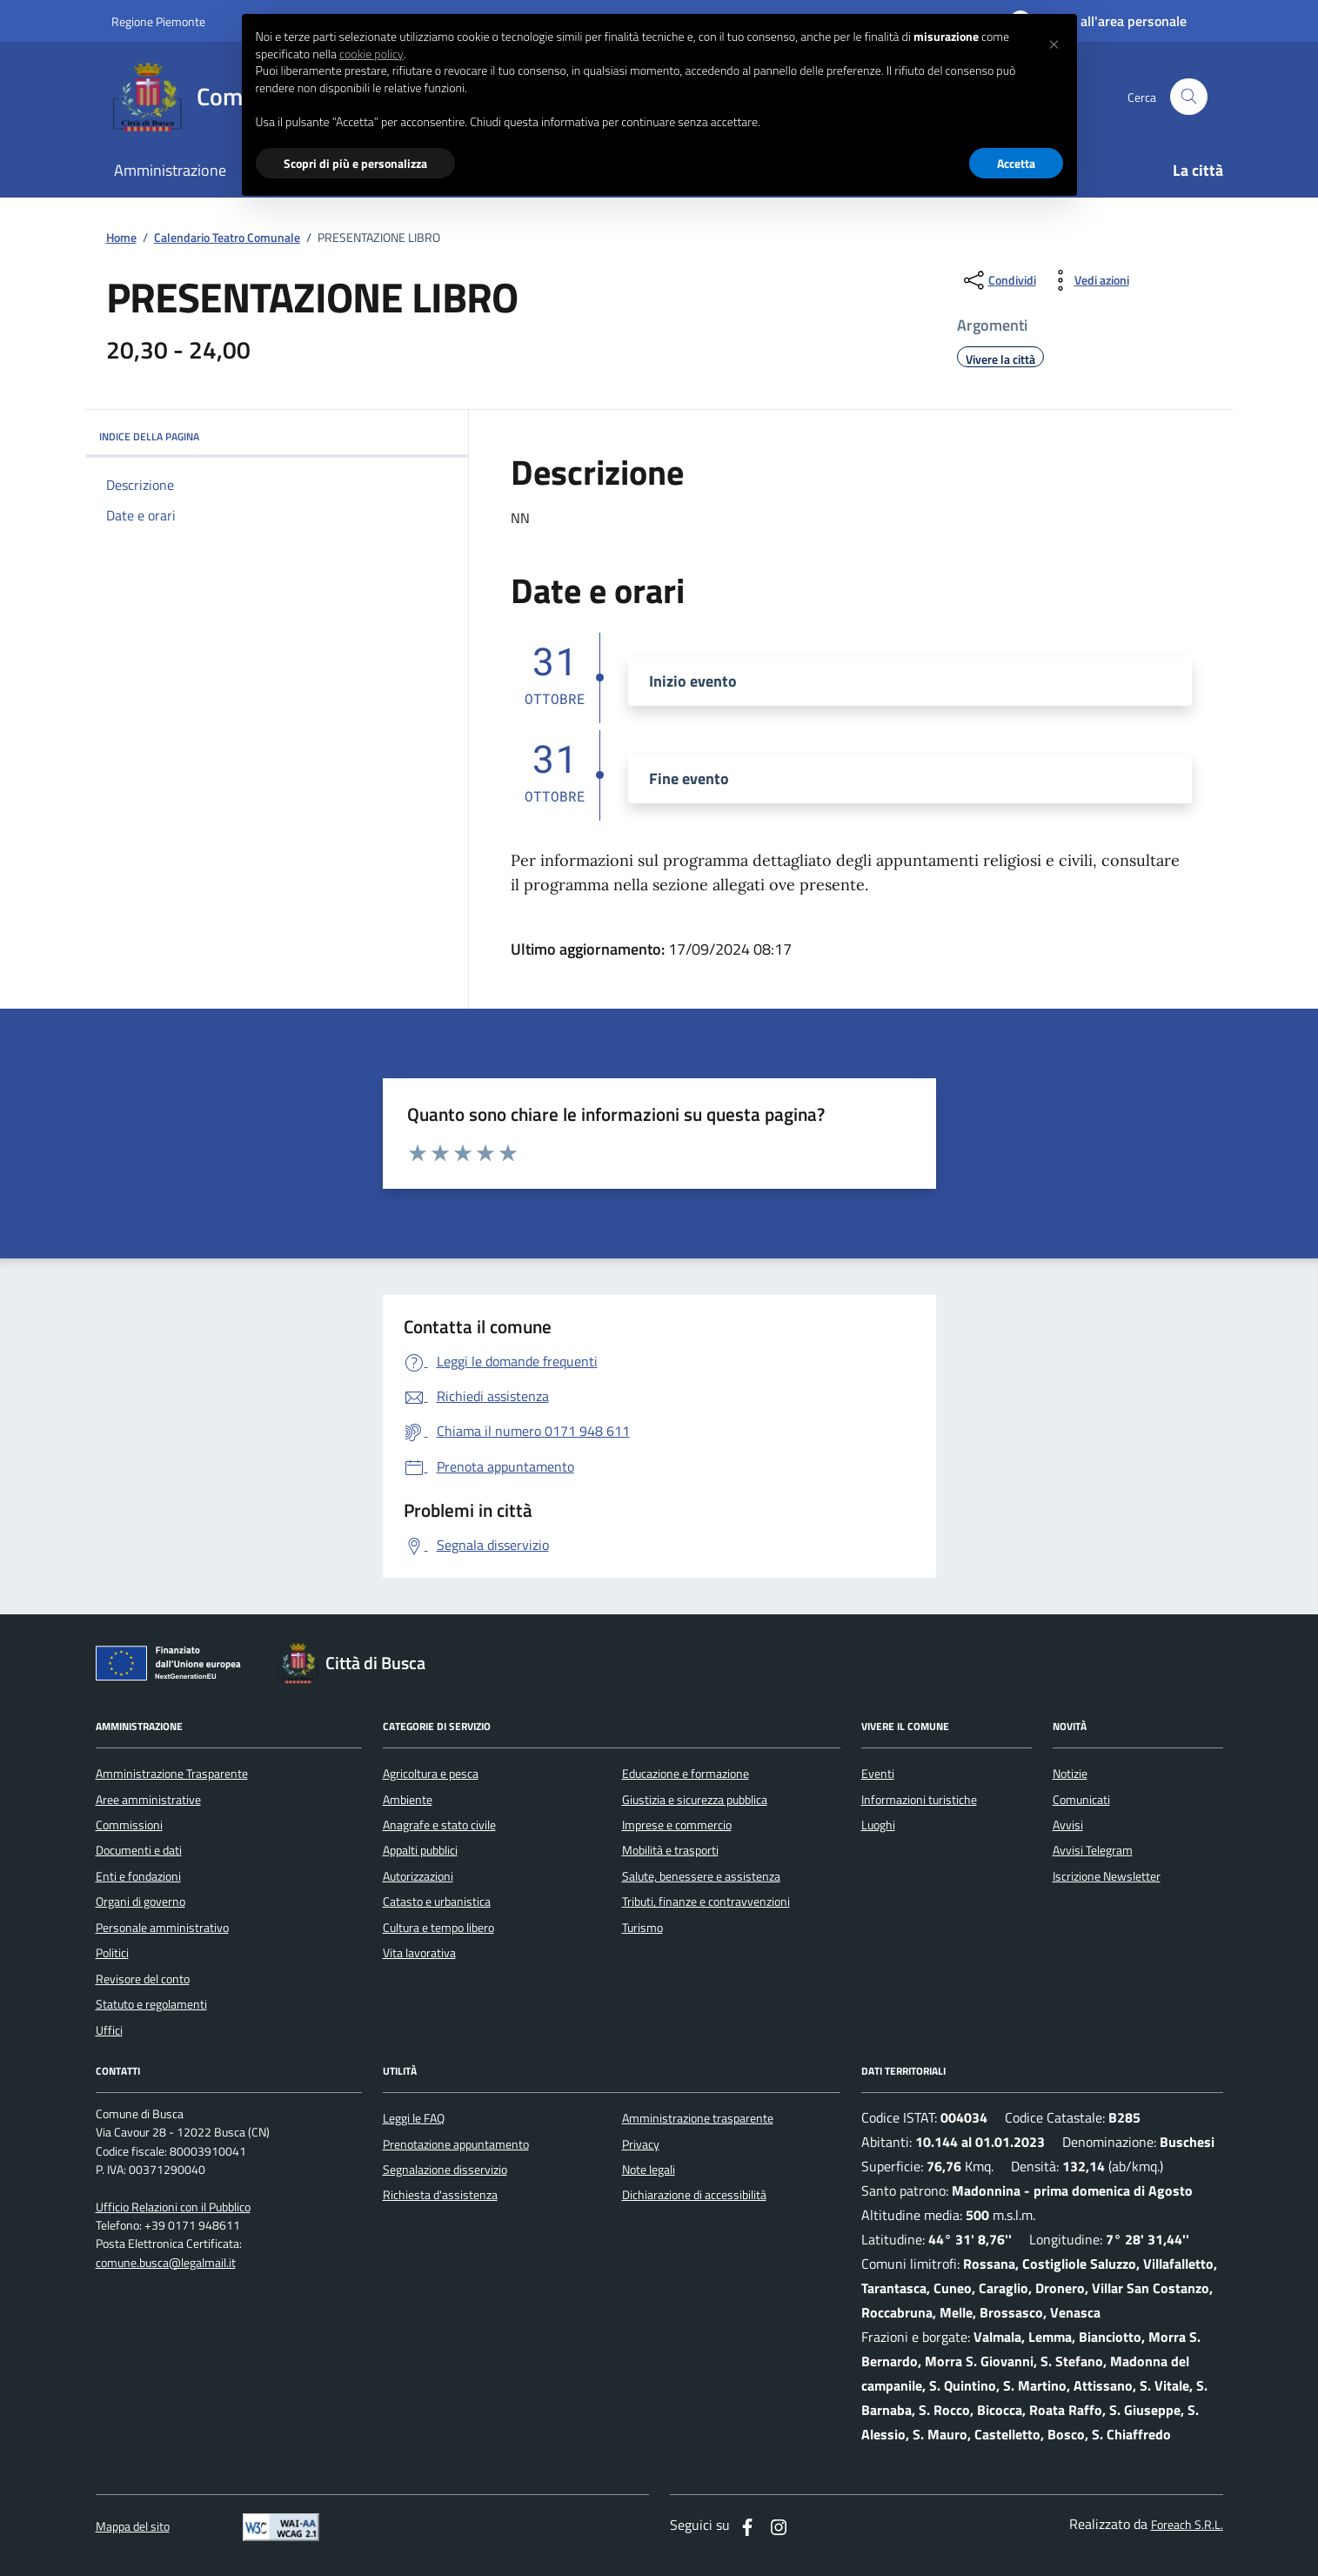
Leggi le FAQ (414, 2118)
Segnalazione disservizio (445, 2169)
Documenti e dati (139, 1850)
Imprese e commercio (677, 1825)
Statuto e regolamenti (151, 2004)
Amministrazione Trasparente (172, 1773)
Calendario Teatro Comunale (227, 238)
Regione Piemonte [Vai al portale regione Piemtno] (158, 21)
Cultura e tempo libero (438, 1927)
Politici (112, 1952)
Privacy (640, 2144)
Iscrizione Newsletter (1107, 1876)
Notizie (1070, 1773)
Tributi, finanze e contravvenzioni (706, 1901)
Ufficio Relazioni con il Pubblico (173, 2207)
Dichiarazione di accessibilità (694, 2194)
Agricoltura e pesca (430, 1773)
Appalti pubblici (420, 1850)
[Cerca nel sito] (1189, 97)
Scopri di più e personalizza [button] (355, 163)
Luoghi (878, 1825)
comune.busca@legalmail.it (166, 2263)
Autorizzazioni (418, 1876)
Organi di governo (140, 1901)
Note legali (648, 2169)
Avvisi (1068, 1825)
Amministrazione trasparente (697, 2118)
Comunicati (1081, 1799)
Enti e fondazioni (138, 1876)
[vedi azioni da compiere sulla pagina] (1088, 280)
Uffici (109, 2030)
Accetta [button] (1016, 163)
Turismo (642, 1927)
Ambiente (407, 1799)
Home (121, 238)
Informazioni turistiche (919, 1799)
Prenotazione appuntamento (456, 2144)
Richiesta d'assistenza (440, 2194)
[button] (1054, 42)
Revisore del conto (143, 1979)
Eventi (877, 1773)
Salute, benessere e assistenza (701, 1876)
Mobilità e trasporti (670, 1850)
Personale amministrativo (162, 1927)
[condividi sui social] (998, 280)
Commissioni (129, 1825)
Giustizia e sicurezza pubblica (694, 1799)
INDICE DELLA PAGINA (276, 436)
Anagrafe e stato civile (439, 1825)
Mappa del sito (133, 2527)
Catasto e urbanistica (437, 1901)
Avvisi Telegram (1093, 1850)
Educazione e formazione (685, 1773)
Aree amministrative (148, 1799)
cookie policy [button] (371, 54)
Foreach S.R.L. (1187, 2525)
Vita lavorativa (419, 1952)
